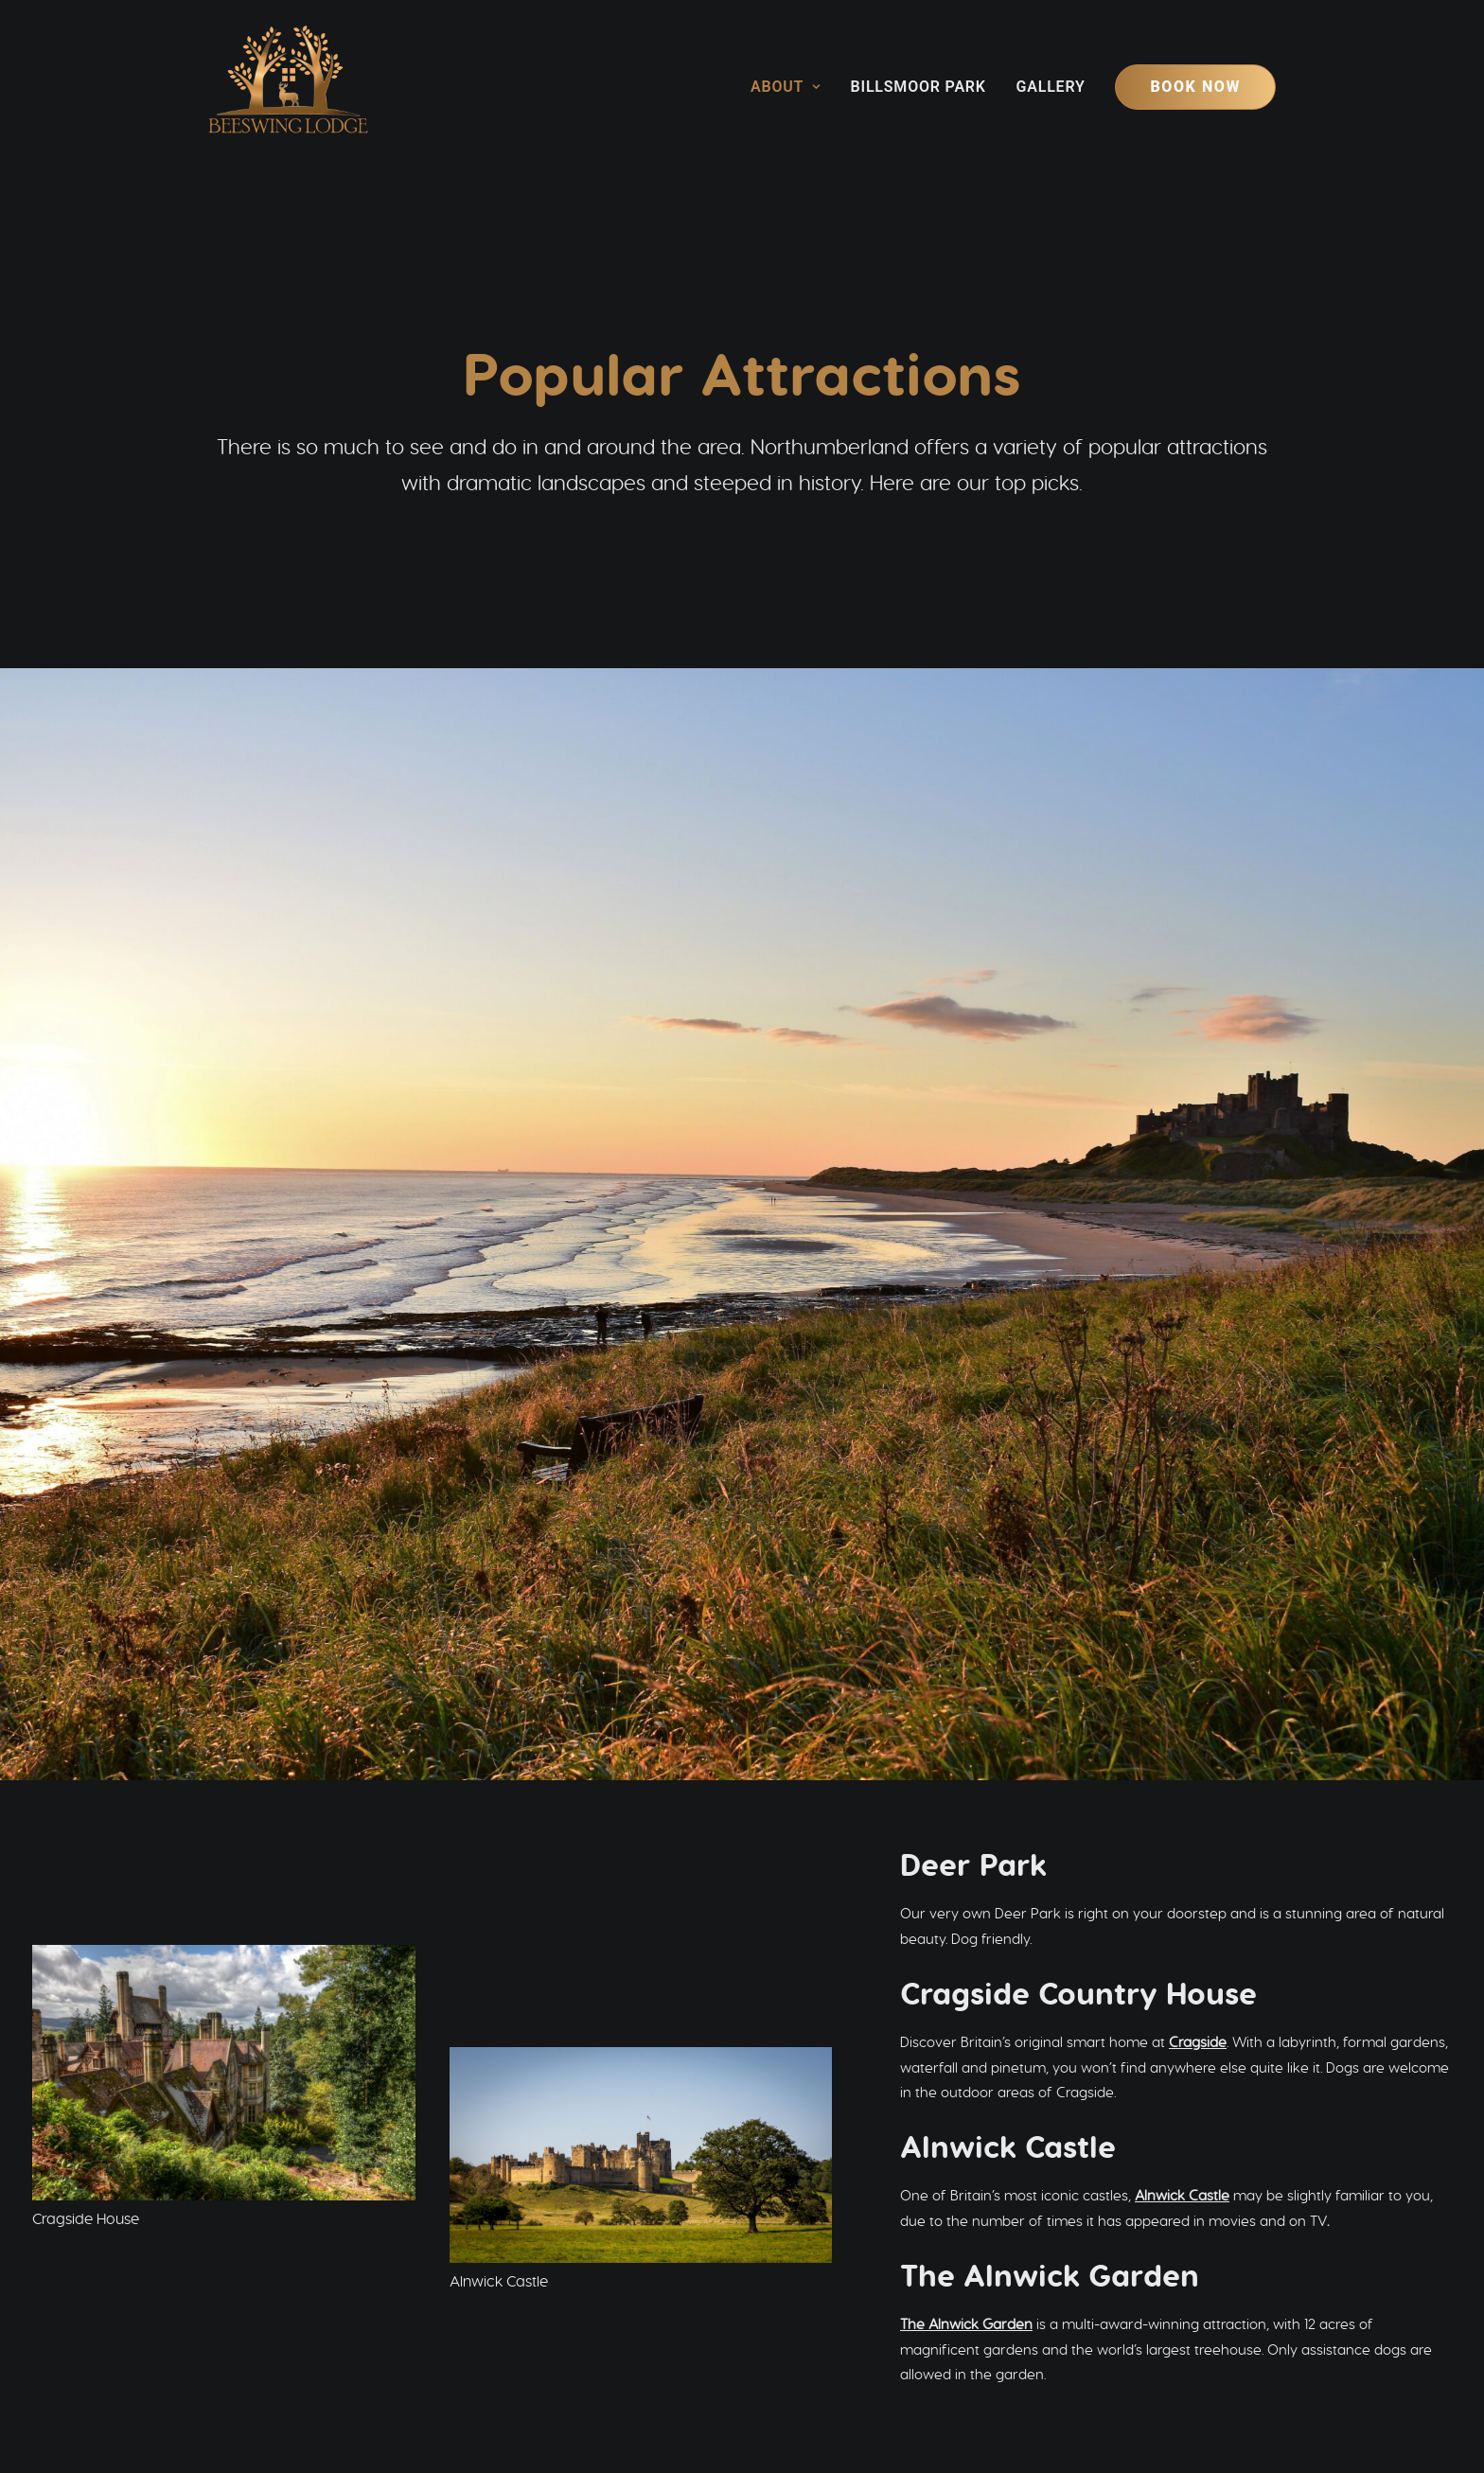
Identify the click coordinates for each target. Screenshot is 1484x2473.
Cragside (1198, 971)
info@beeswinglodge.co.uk (862, 2359)
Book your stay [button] (1097, 2127)
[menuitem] (792, 87)
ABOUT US (533, 2241)
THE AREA (531, 2261)
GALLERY (528, 2303)
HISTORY (525, 2282)
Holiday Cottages (891, 2243)
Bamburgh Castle (89, 1953)
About (786, 87)
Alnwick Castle (1182, 1125)
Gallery (1051, 87)
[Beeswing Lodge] (288, 87)
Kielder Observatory (248, 1518)
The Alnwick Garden (966, 1254)
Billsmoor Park (918, 87)
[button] (499, 2359)
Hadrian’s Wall (239, 1800)
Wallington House (89, 1671)
